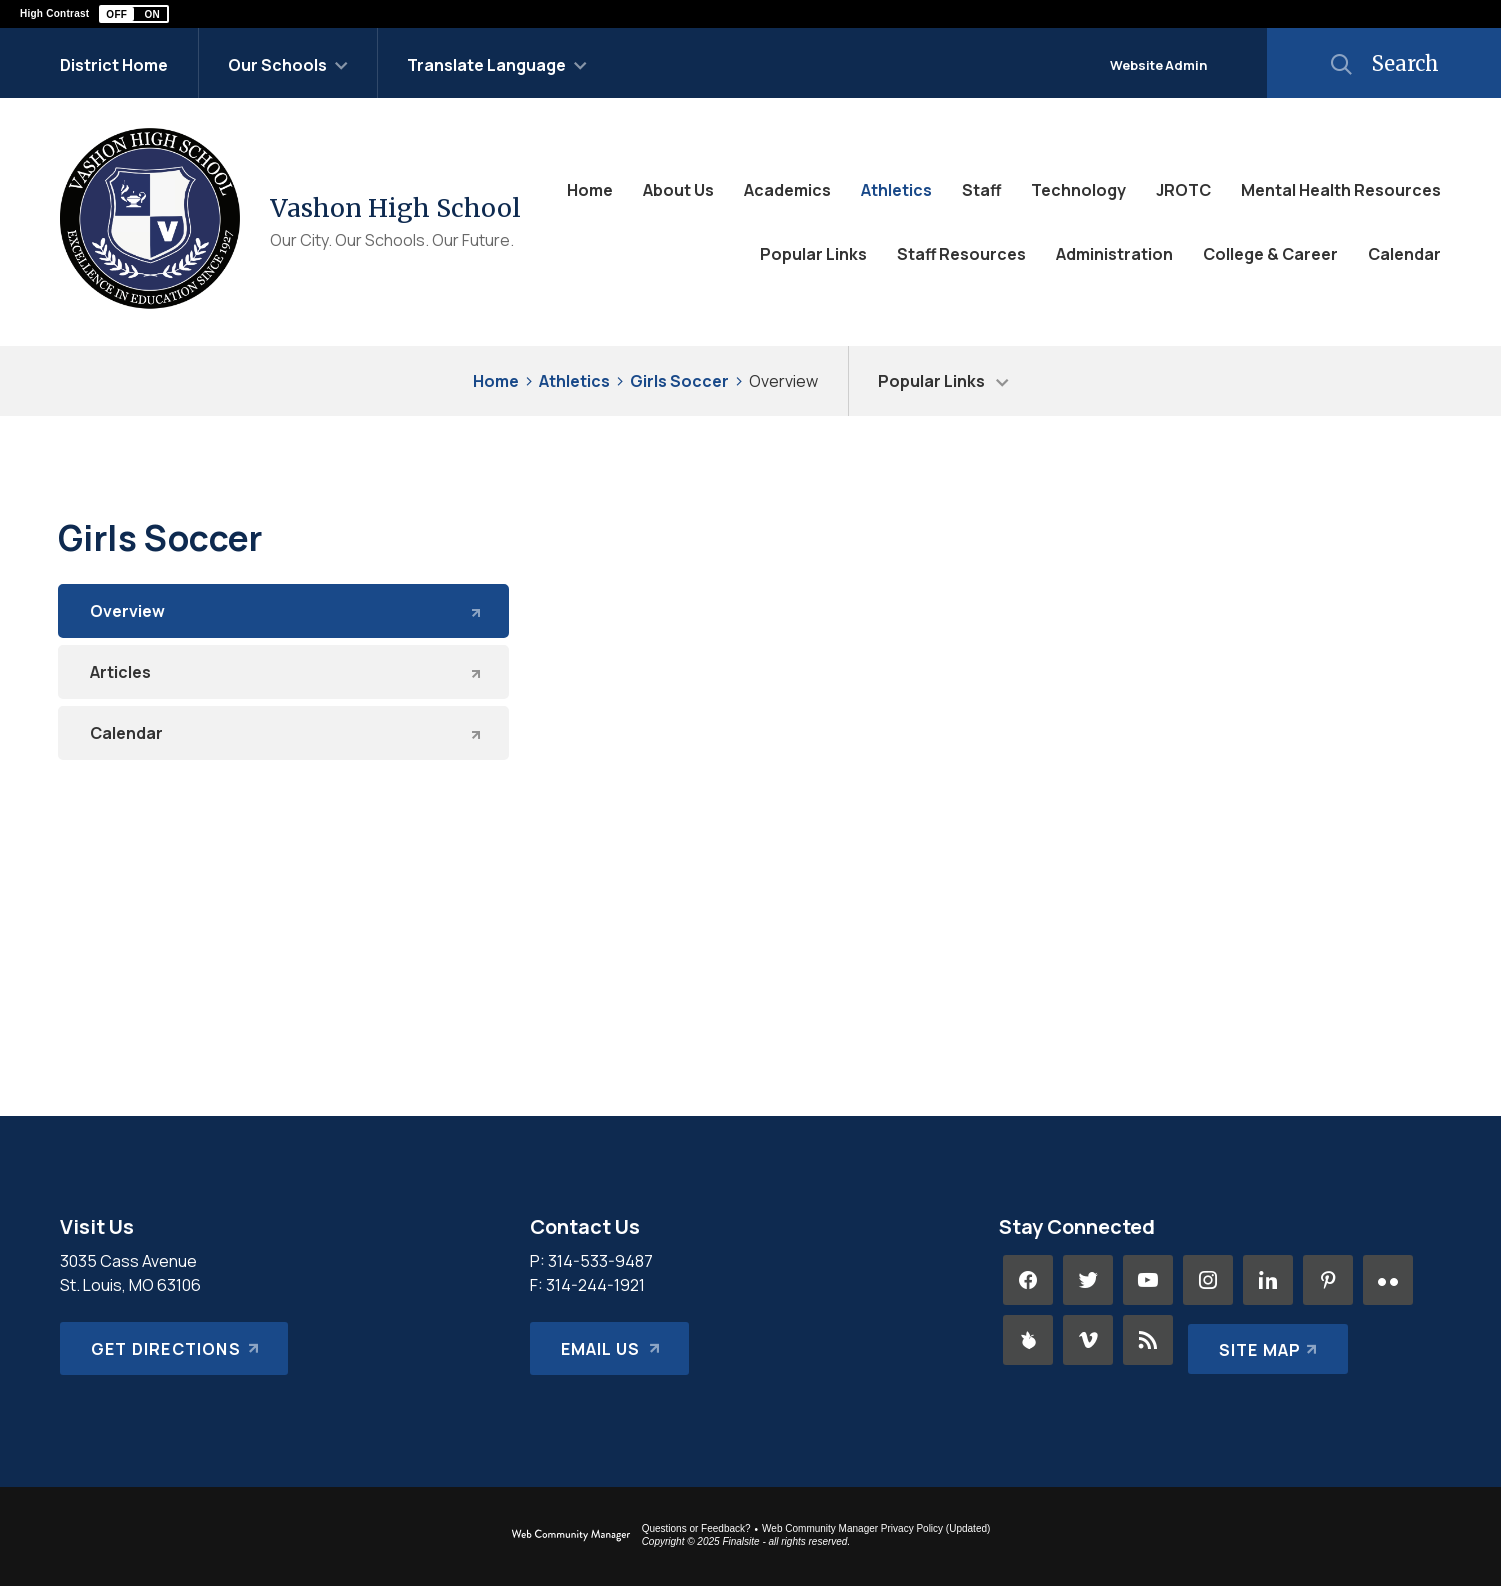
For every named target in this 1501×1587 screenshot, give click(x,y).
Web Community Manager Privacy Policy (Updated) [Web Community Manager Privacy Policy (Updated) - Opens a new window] (876, 1528)
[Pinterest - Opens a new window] (1328, 1280)
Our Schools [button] (277, 65)
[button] (134, 14)
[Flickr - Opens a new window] (1388, 1280)
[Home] (590, 190)
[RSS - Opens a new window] (1148, 1340)
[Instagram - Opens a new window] (1208, 1280)
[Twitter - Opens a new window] (1088, 1280)
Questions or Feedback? (696, 1528)
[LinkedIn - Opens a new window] (1268, 1280)
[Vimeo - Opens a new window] (1088, 1340)
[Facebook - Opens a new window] (1028, 1280)
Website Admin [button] (1158, 65)
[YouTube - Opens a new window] (1148, 1280)
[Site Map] (1263, 1340)
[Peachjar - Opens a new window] (1028, 1340)
